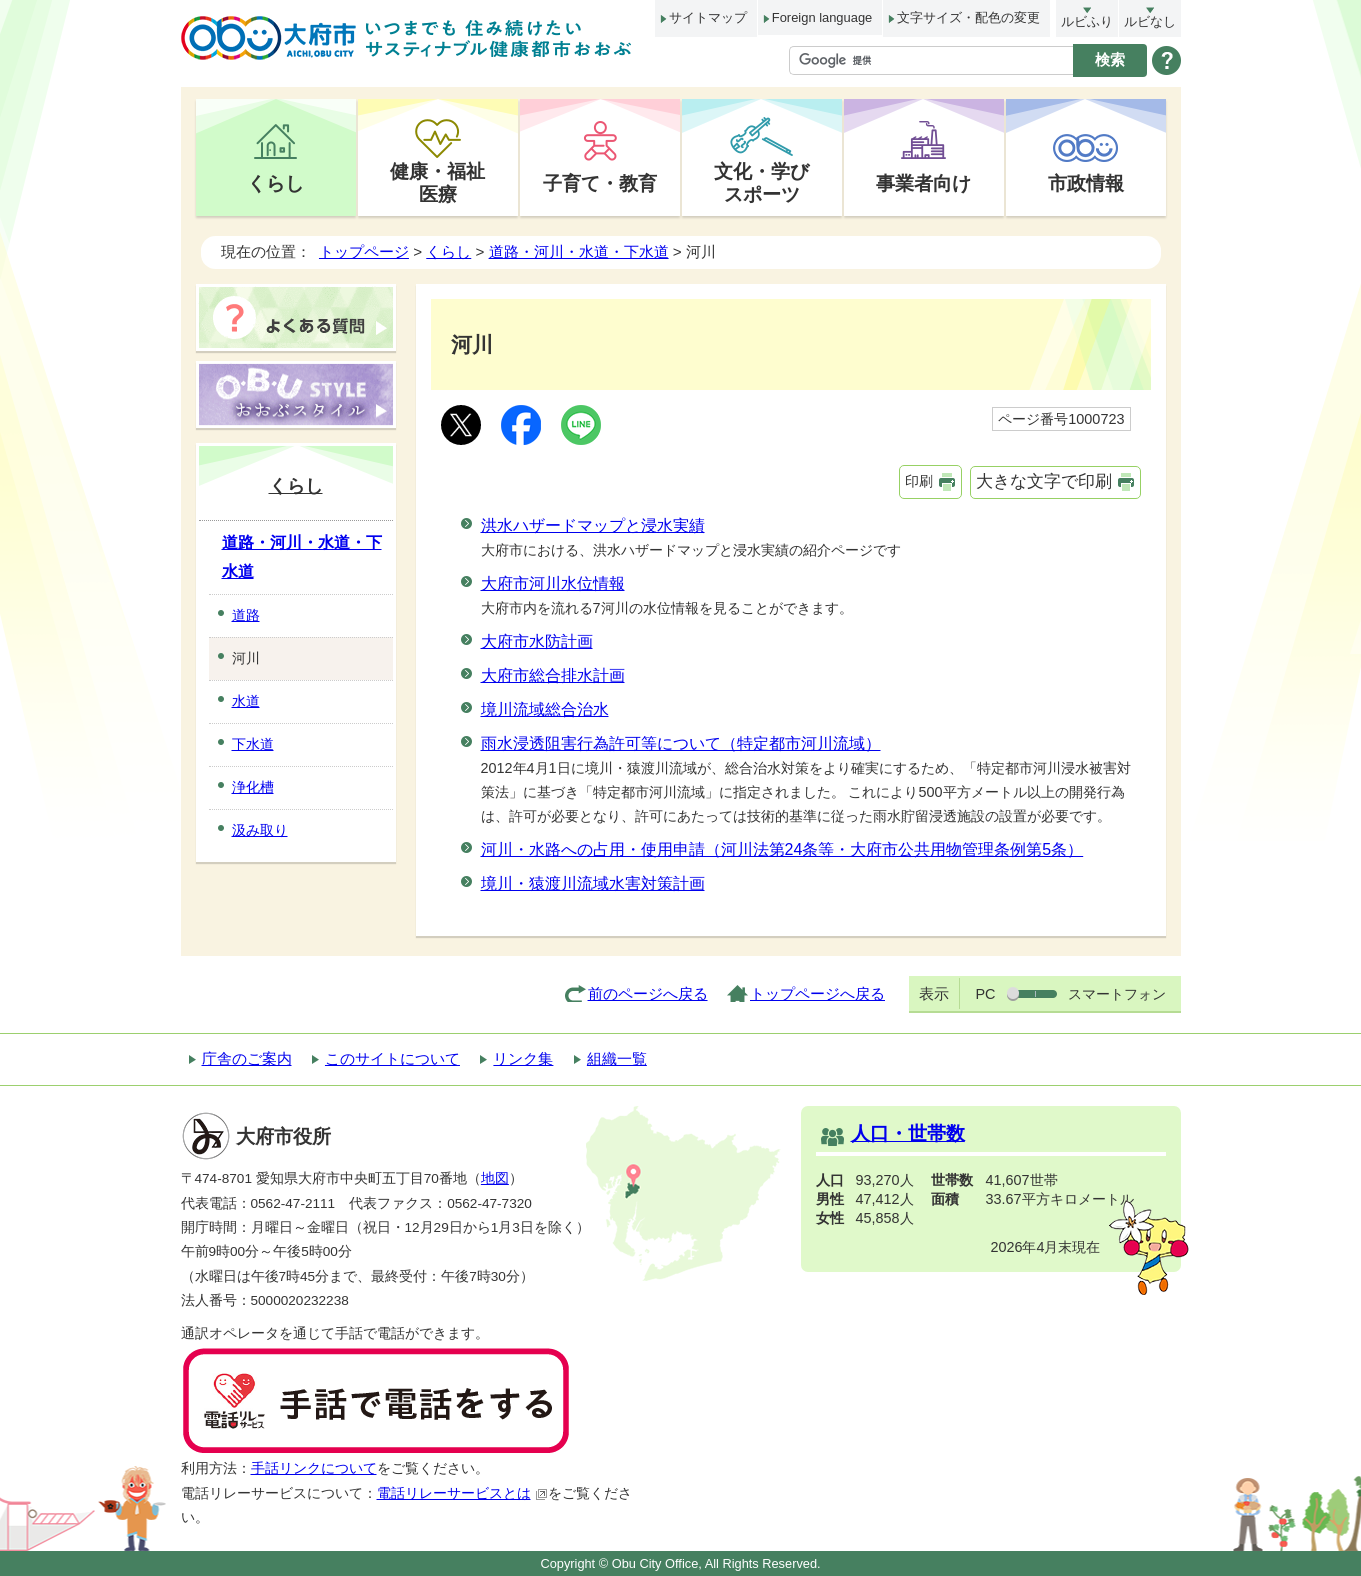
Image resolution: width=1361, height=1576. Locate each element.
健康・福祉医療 (437, 182)
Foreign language (822, 17)
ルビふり (1087, 21)
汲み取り (260, 830)
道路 (246, 615)
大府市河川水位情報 (553, 583)
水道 (246, 701)
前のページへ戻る (648, 993)
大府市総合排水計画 (553, 675)
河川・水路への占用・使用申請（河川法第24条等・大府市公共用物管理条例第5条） (782, 849)
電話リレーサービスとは (462, 1493)
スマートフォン (1117, 994)
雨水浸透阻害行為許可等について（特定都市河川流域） (681, 743)
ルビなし (1150, 21)
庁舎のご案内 (247, 1058)
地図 (495, 1178)
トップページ (364, 251)
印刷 (919, 481)
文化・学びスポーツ (761, 182)
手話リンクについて (314, 1468)
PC (985, 994)
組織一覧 (617, 1058)
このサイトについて (392, 1058)
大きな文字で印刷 (1044, 481)
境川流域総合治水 (545, 709)
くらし (275, 183)
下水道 (253, 744)
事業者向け (923, 183)
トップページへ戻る (817, 993)
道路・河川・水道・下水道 (579, 251)
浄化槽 (253, 787)
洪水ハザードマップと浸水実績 (593, 525)
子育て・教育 (600, 183)
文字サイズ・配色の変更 (968, 17)
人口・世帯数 (908, 1133)
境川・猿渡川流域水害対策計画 (593, 883)
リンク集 (523, 1058)
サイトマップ (708, 17)
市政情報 (1086, 183)
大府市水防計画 (537, 641)
